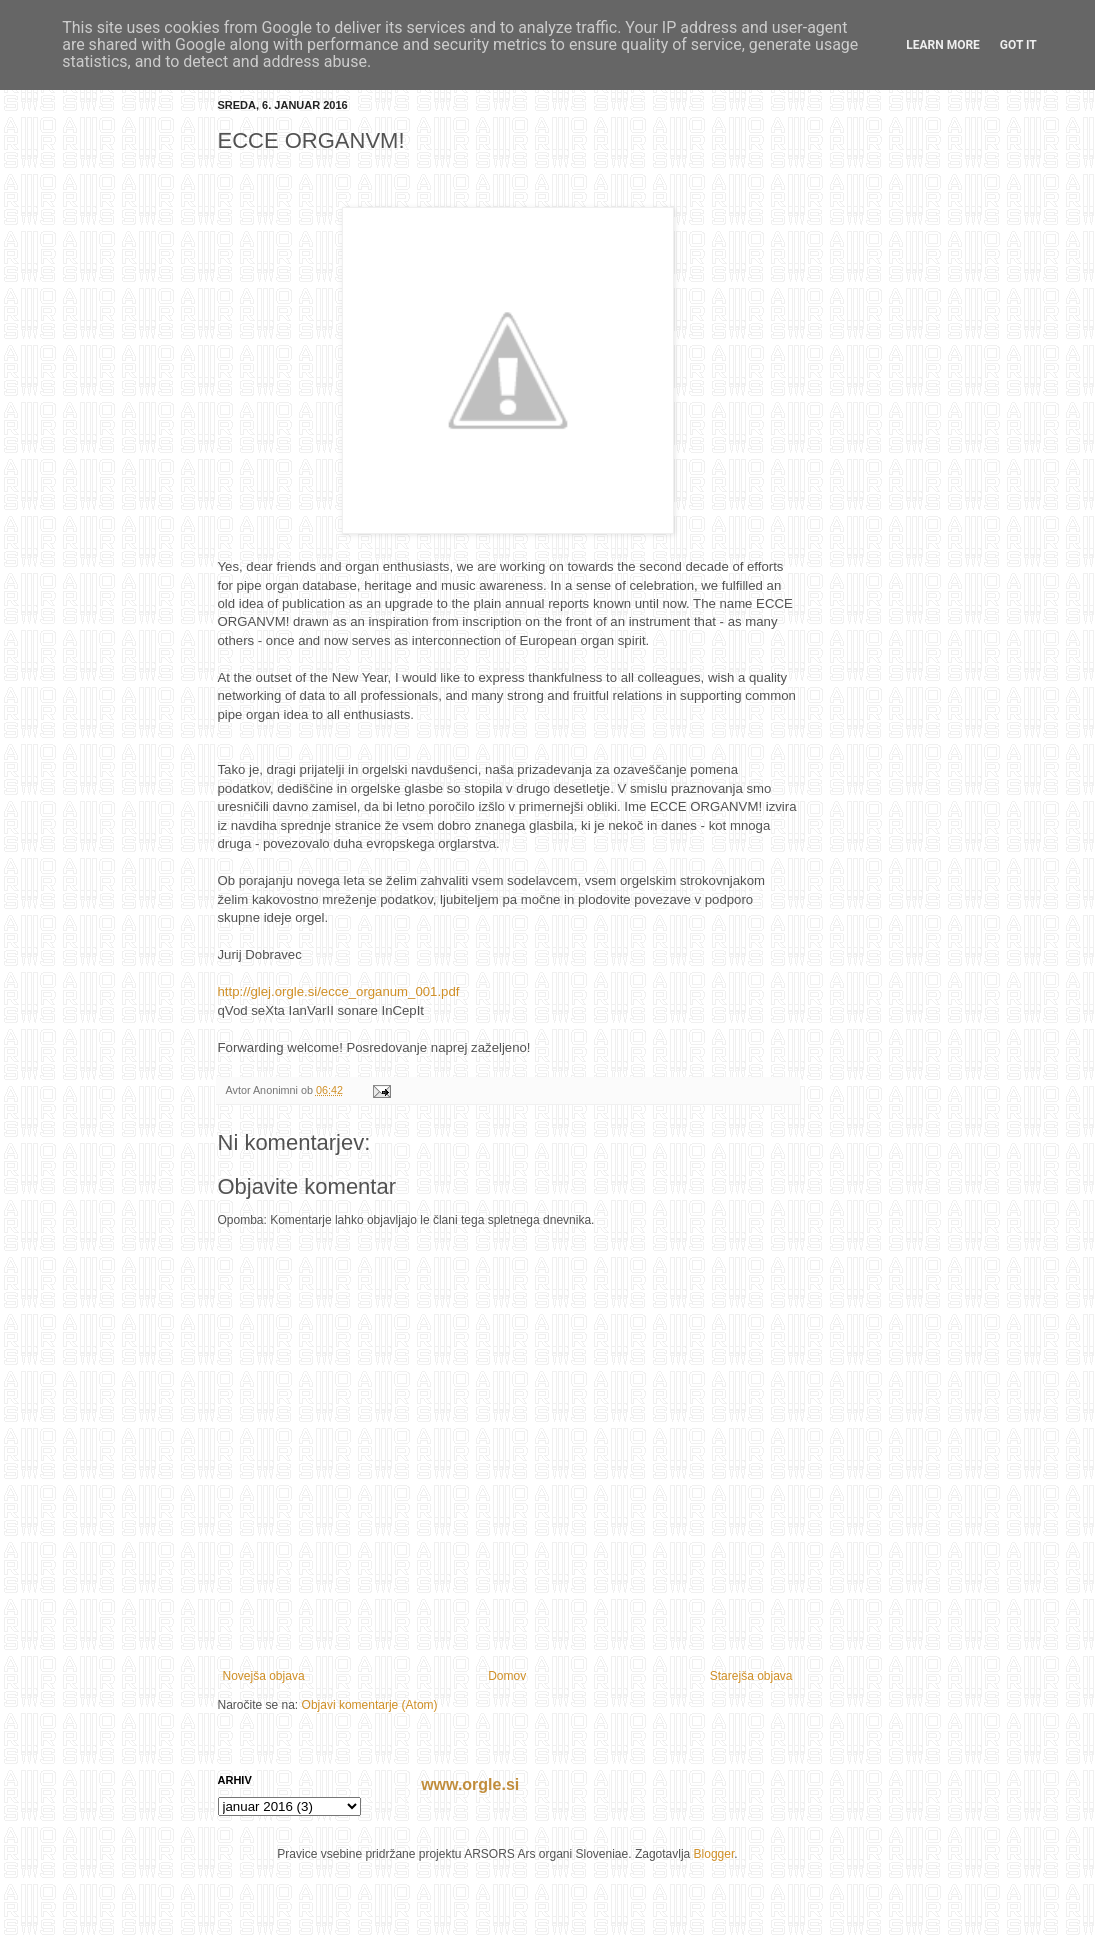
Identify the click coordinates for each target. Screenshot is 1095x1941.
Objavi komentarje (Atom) (370, 1705)
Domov (507, 1676)
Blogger (714, 1854)
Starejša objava (751, 1676)
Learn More (943, 45)
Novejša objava (264, 1676)
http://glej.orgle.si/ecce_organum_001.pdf (339, 991)
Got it (1018, 45)
